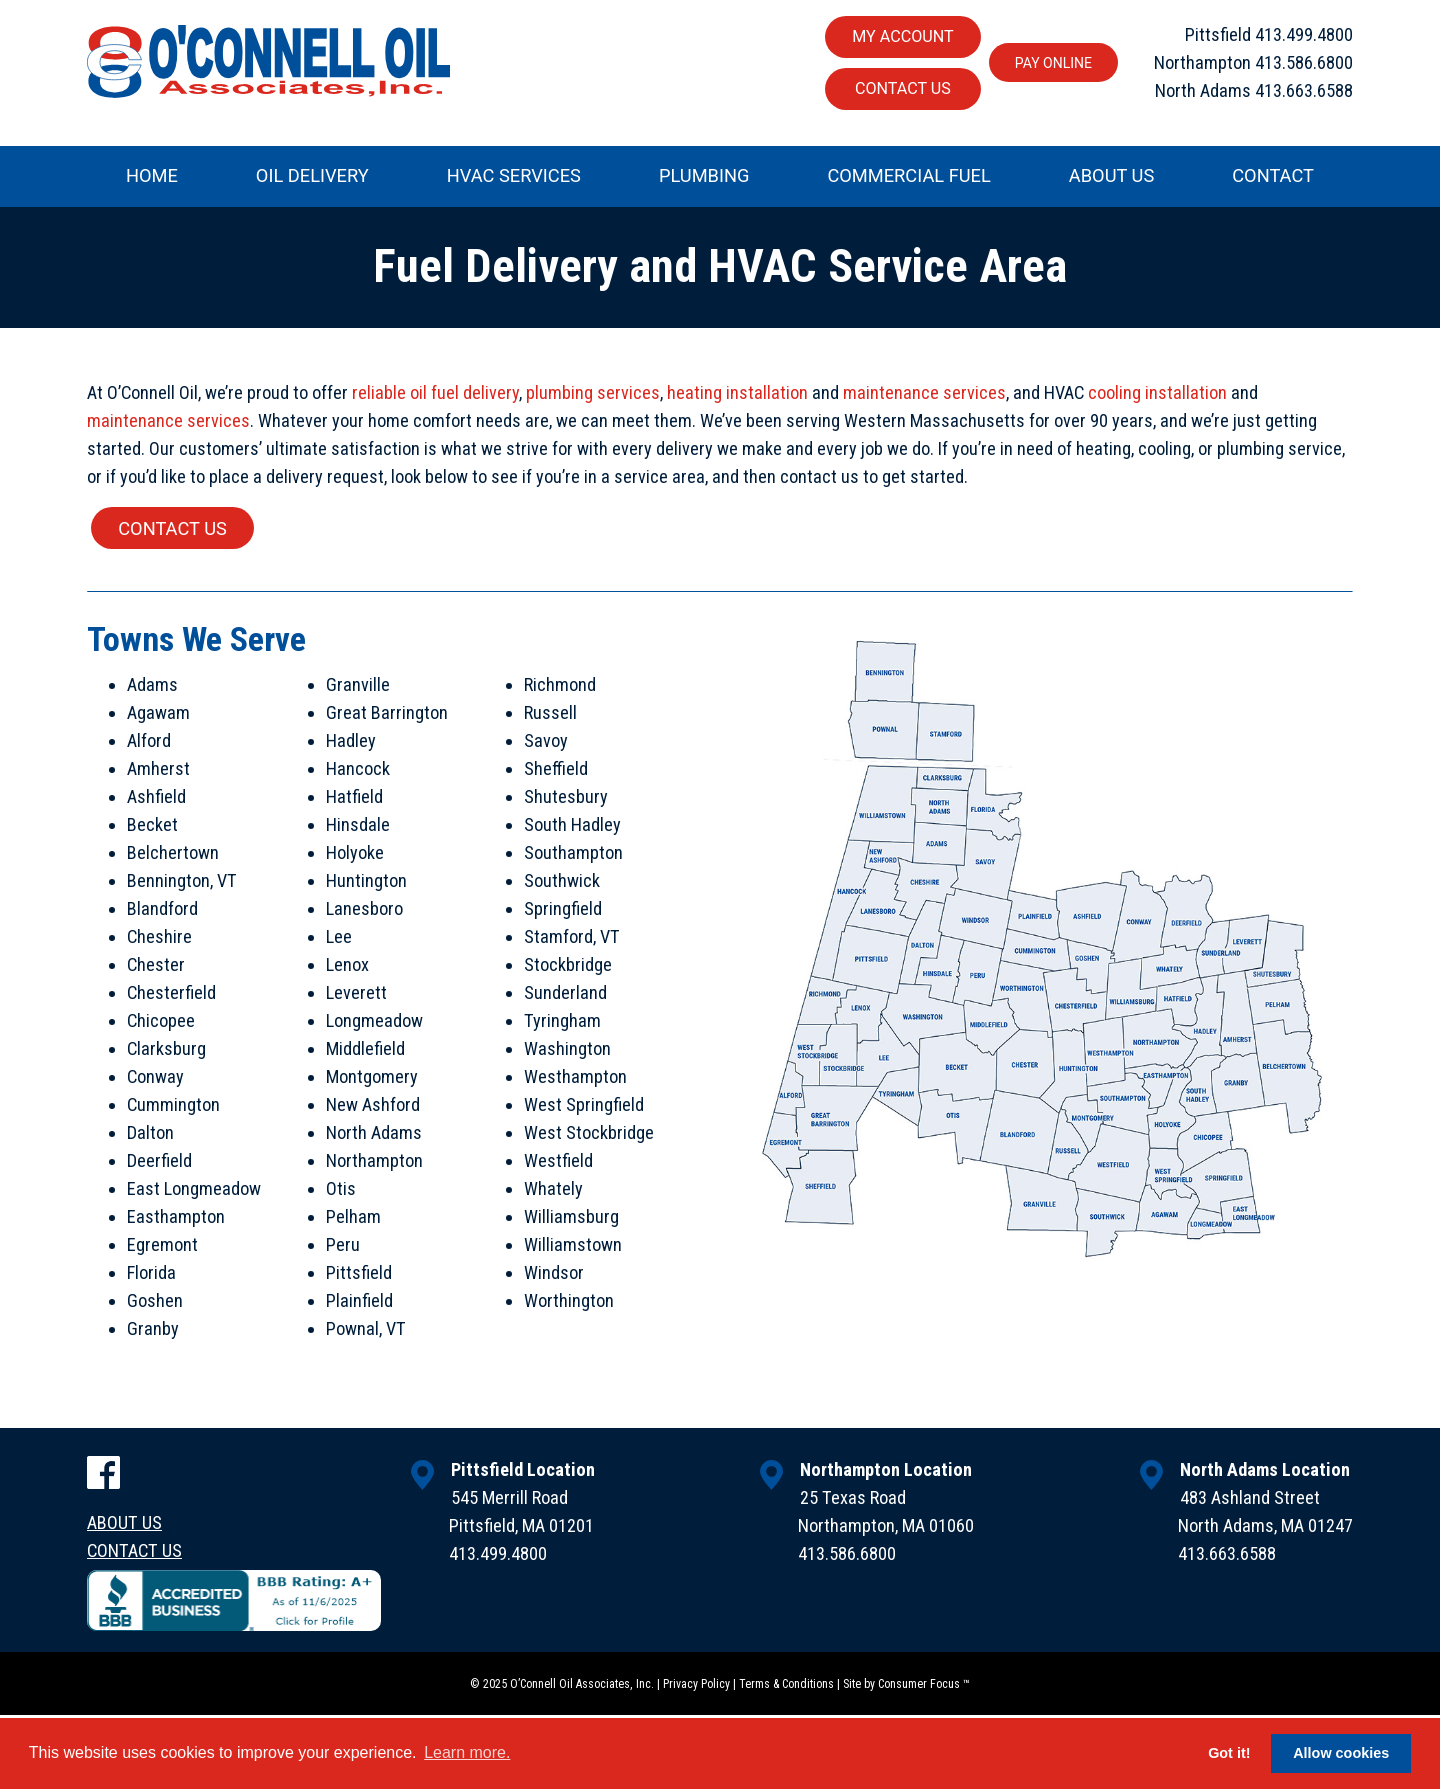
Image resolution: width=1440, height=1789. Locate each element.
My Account (896, 37)
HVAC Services (514, 177)
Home (152, 177)
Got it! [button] (1229, 1753)
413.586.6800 (1304, 62)
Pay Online (1048, 63)
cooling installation (1157, 399)
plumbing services (593, 399)
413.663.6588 (1304, 92)
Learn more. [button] (467, 1752)
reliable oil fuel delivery (435, 399)
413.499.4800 (1304, 32)
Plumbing (704, 177)
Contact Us (896, 89)
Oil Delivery (312, 177)
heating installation (737, 399)
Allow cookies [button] (1341, 1753)
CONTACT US (173, 543)
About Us (1111, 177)
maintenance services (924, 399)
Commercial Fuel (908, 177)
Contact (1273, 177)
